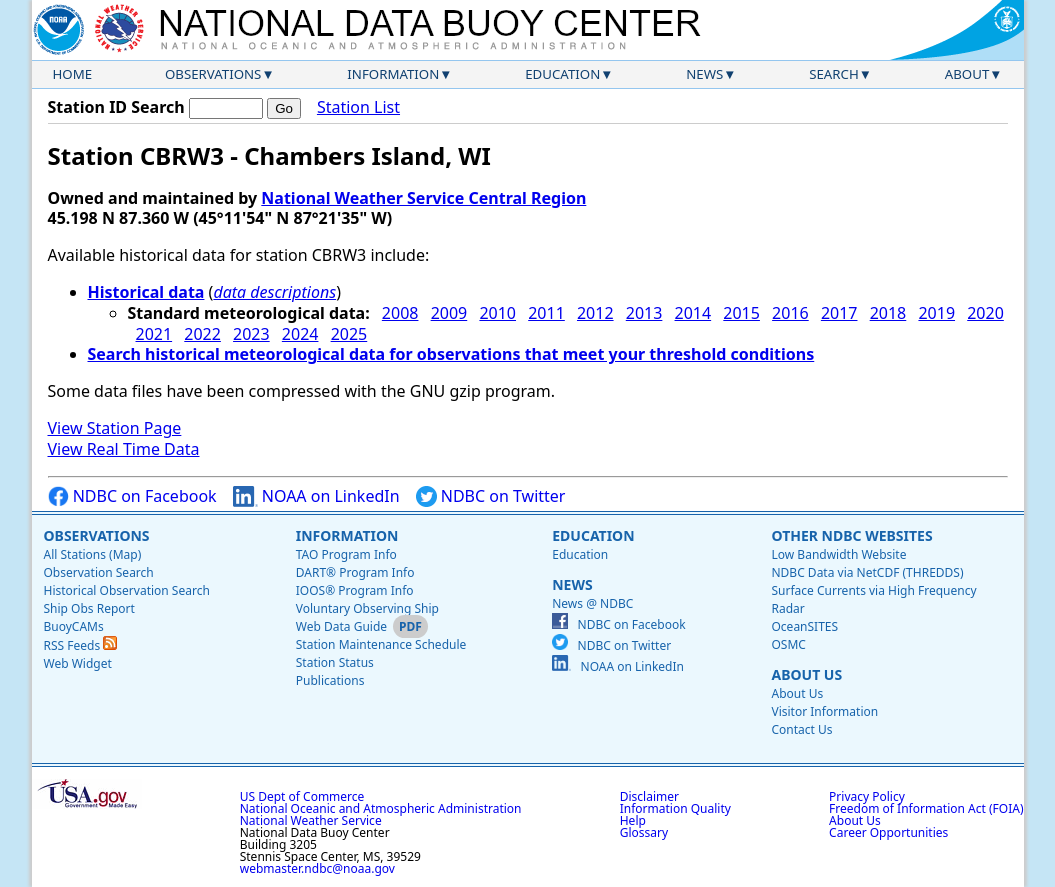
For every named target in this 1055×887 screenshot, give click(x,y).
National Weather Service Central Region (423, 198)
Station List (358, 107)
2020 (985, 313)
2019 (936, 313)
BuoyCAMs (74, 626)
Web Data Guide (341, 626)
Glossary (644, 832)
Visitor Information (824, 711)
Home (73, 74)
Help (633, 820)
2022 (202, 334)
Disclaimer (649, 796)
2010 (497, 313)
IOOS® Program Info (355, 590)
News (704, 74)
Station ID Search (116, 107)
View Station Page (115, 428)
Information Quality (675, 808)
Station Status (335, 662)
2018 (888, 313)
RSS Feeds (81, 645)
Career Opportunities (888, 832)
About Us (806, 674)
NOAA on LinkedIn (316, 496)
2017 (839, 313)
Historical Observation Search (127, 590)
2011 (546, 313)
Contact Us (801, 729)
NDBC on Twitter (491, 496)
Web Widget (78, 663)
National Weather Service (311, 820)
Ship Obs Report (89, 608)
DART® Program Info (355, 572)
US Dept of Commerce (302, 796)
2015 (741, 313)
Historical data (146, 292)
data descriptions (274, 292)
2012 (595, 313)
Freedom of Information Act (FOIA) (926, 808)
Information (393, 74)
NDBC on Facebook (132, 496)
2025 (349, 334)
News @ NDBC (592, 603)
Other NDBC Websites (851, 535)
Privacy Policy (867, 796)
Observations (213, 74)
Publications (330, 680)
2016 (790, 313)
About (967, 74)
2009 (449, 313)
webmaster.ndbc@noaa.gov (317, 868)
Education (562, 74)
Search (834, 74)
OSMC (788, 644)
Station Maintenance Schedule (381, 644)
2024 (300, 334)
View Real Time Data (124, 449)
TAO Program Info (346, 554)
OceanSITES (804, 626)
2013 (644, 313)
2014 (693, 313)
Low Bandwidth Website (838, 554)
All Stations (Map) (93, 554)
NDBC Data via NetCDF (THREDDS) (867, 572)
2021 (154, 334)
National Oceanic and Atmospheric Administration (381, 808)
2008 (400, 313)
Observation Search (99, 572)
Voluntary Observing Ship (367, 608)
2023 (251, 334)
